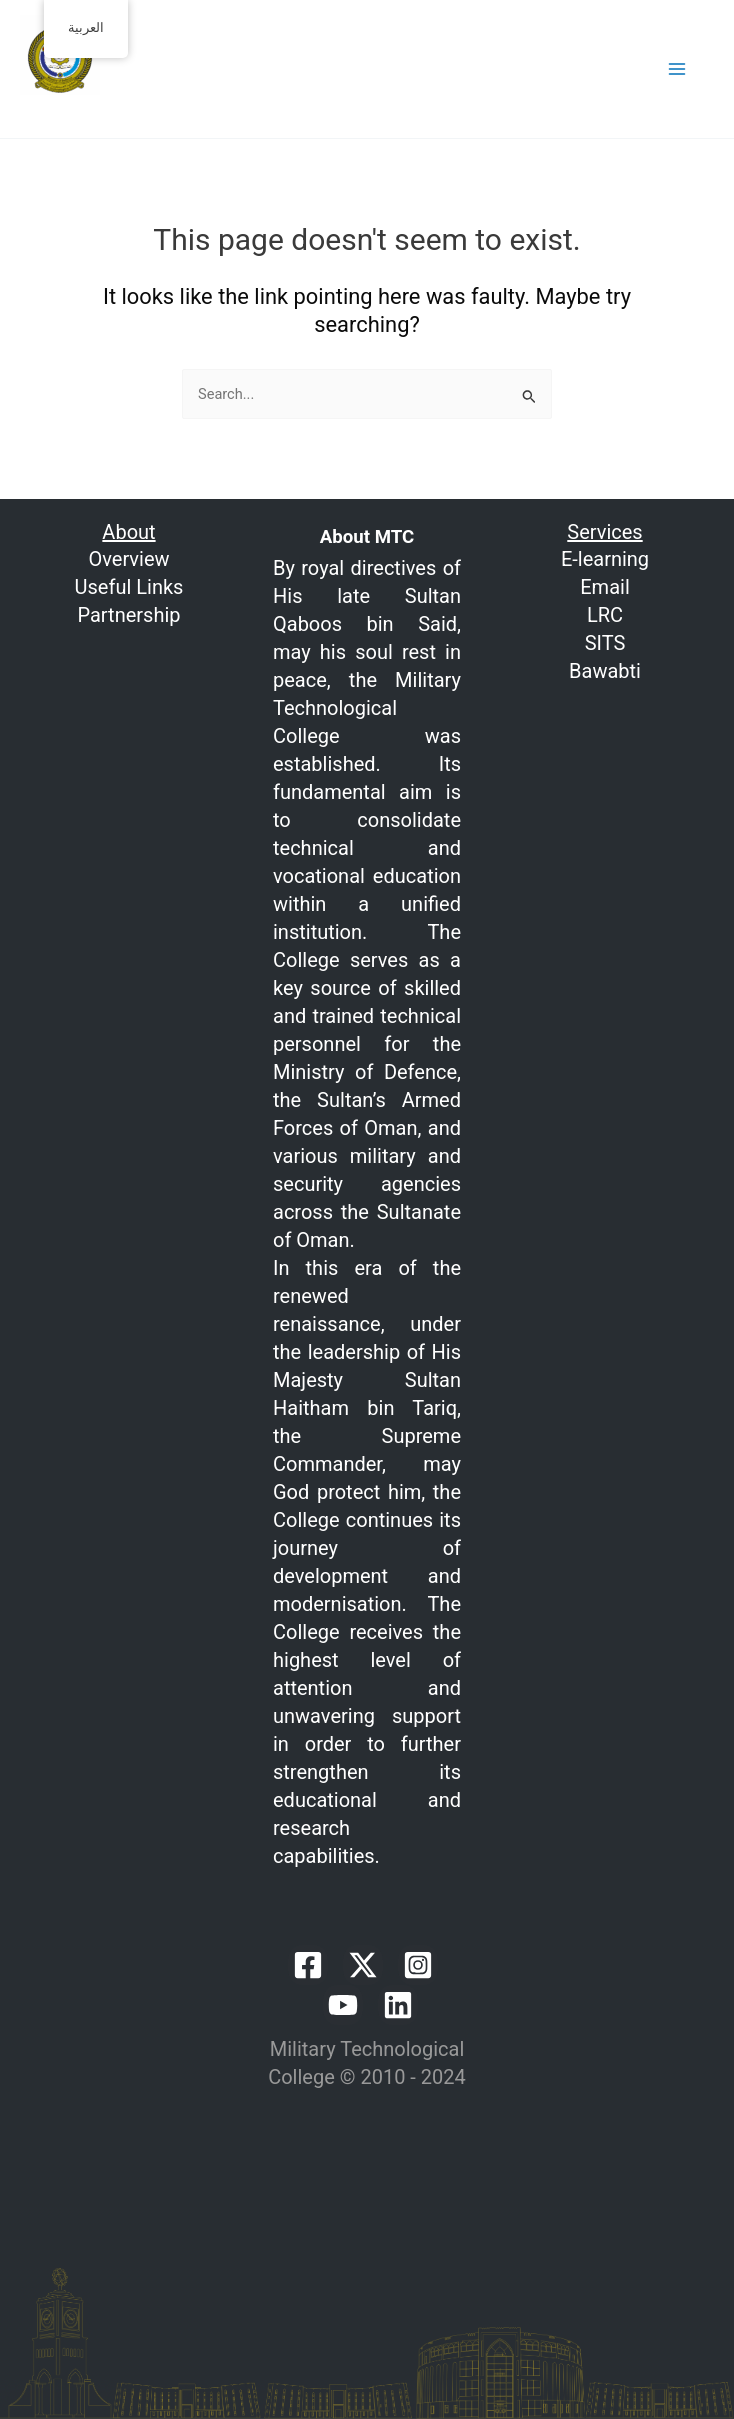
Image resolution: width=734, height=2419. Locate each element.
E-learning (605, 559)
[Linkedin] (398, 2005)
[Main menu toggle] (677, 69)
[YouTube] (343, 2005)
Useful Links (129, 587)
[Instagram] (418, 1965)
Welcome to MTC (110, 109)
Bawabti (605, 671)
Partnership (128, 615)
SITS (605, 643)
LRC (605, 615)
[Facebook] (308, 1965)
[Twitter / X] (363, 1965)
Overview (128, 559)
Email (605, 587)
